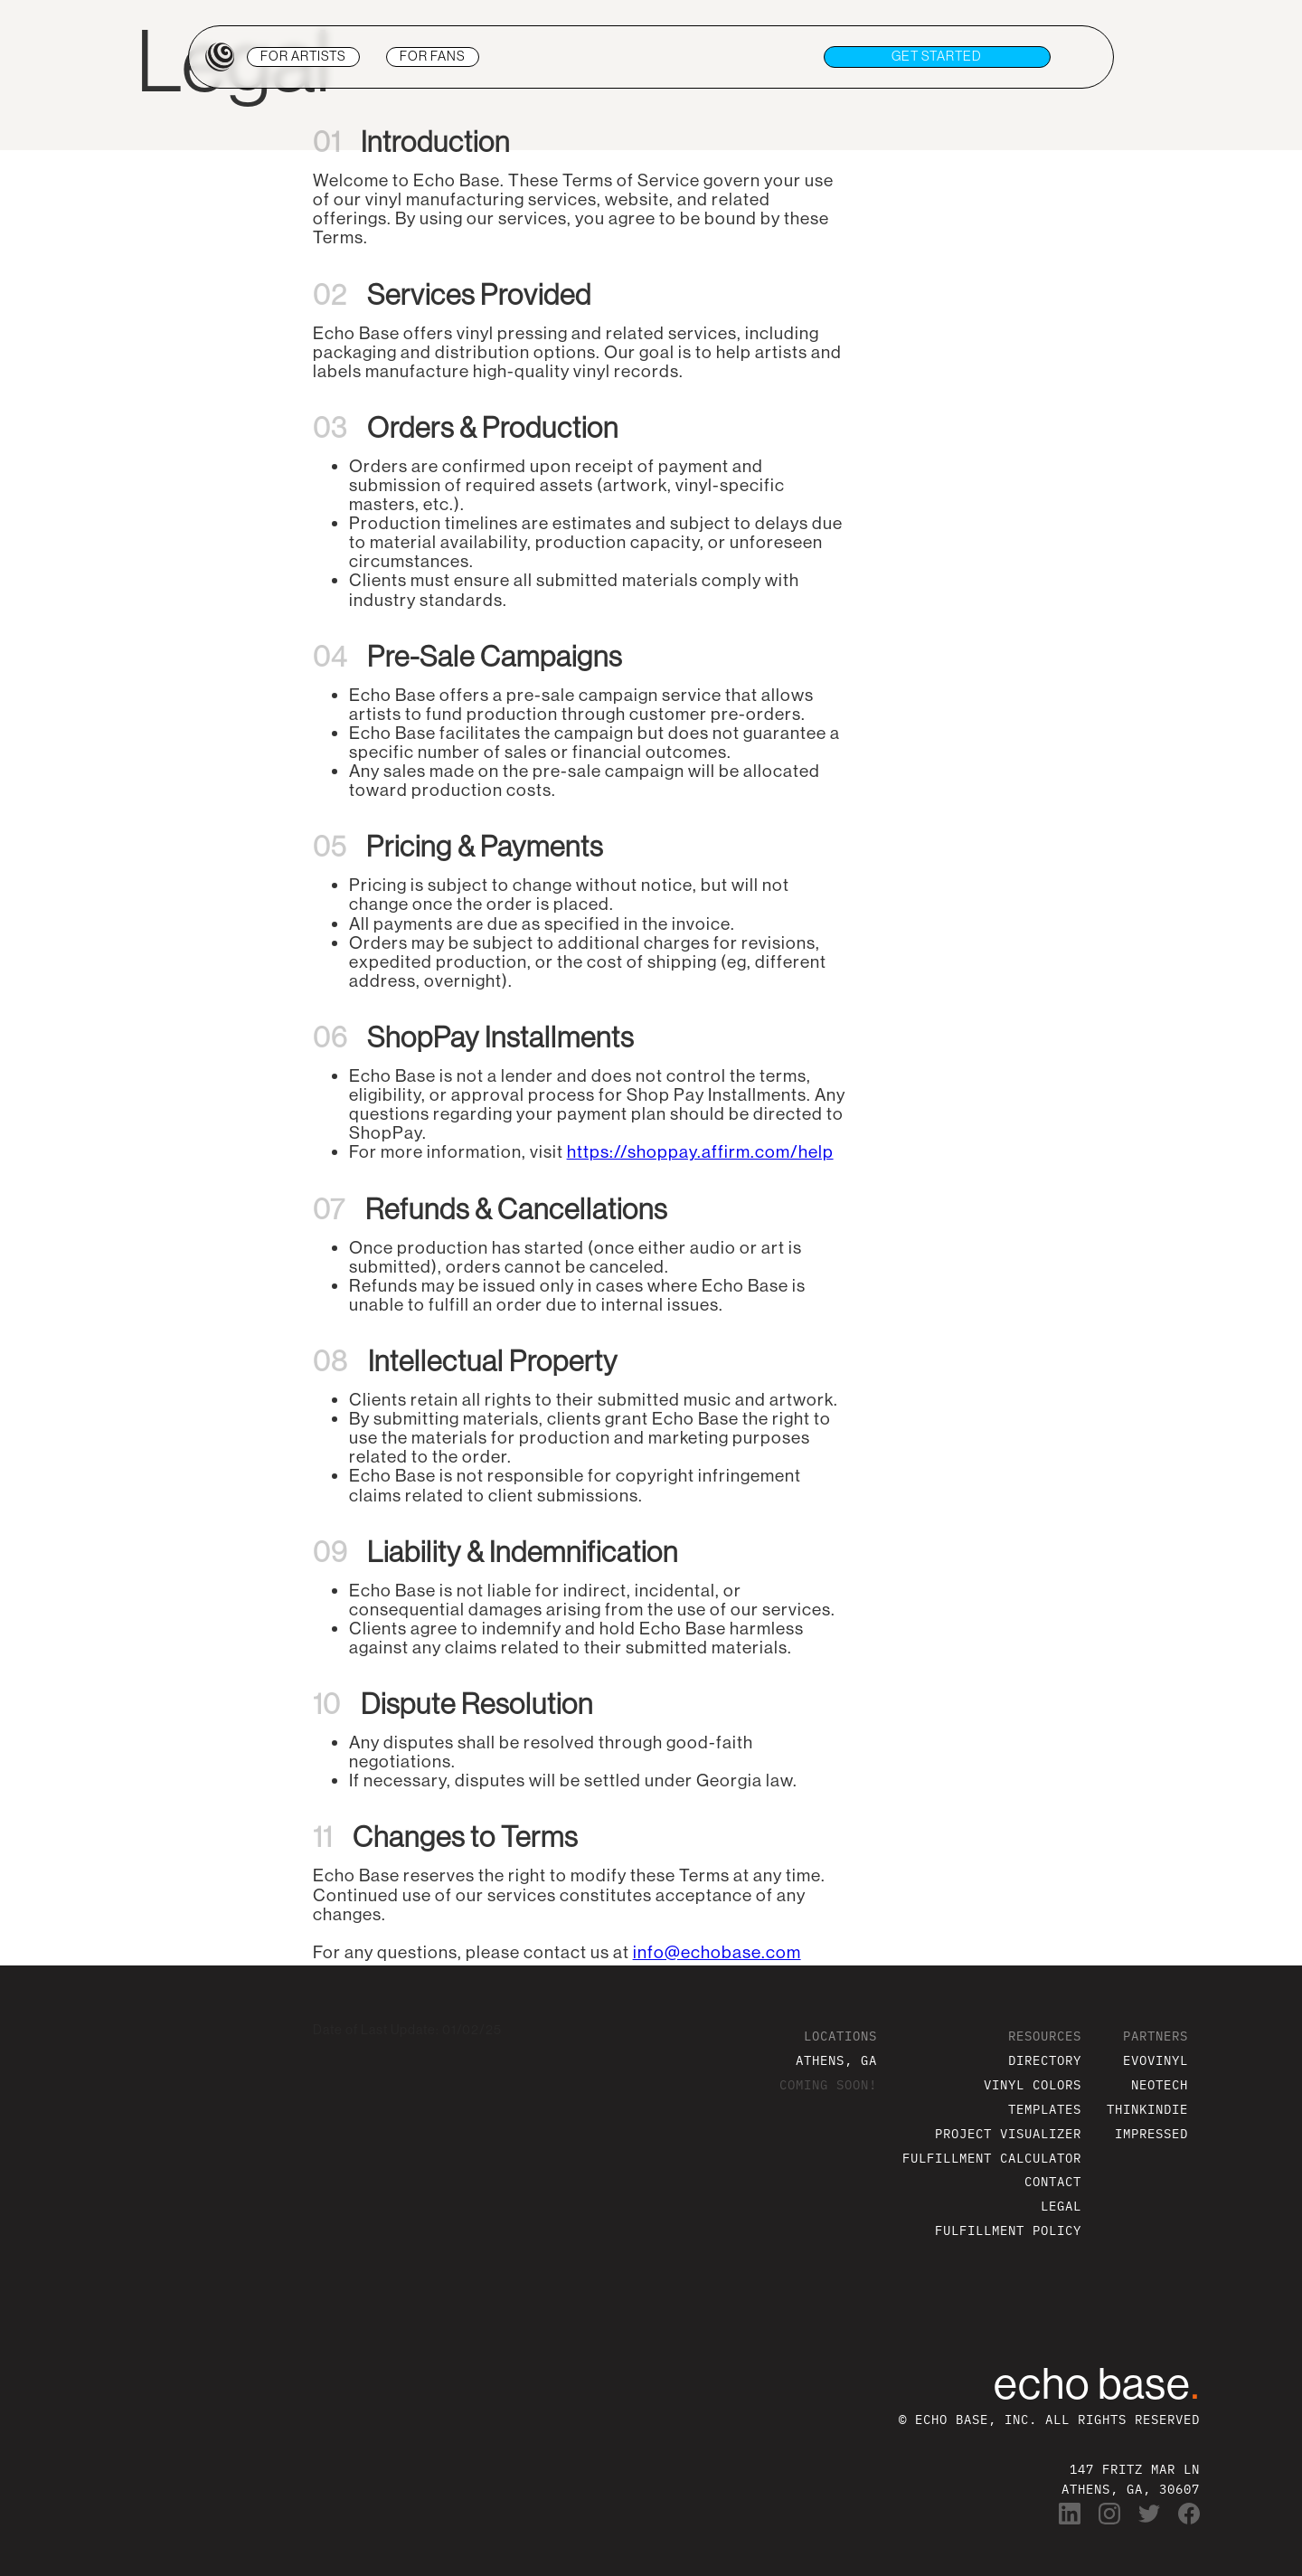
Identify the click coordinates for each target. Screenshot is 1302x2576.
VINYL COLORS (1032, 2084)
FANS (433, 56)
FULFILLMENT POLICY (1008, 2230)
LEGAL (1061, 2205)
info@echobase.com (717, 1952)
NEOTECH (1159, 2084)
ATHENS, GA (836, 2060)
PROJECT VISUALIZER (1008, 2133)
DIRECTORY (1044, 2060)
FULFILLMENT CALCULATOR (991, 2157)
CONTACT (1052, 2181)
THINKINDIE (1147, 2109)
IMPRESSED (1151, 2133)
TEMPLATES (1044, 2109)
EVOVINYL (1155, 2060)
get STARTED (937, 56)
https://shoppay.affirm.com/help (700, 1151)
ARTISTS (303, 56)
